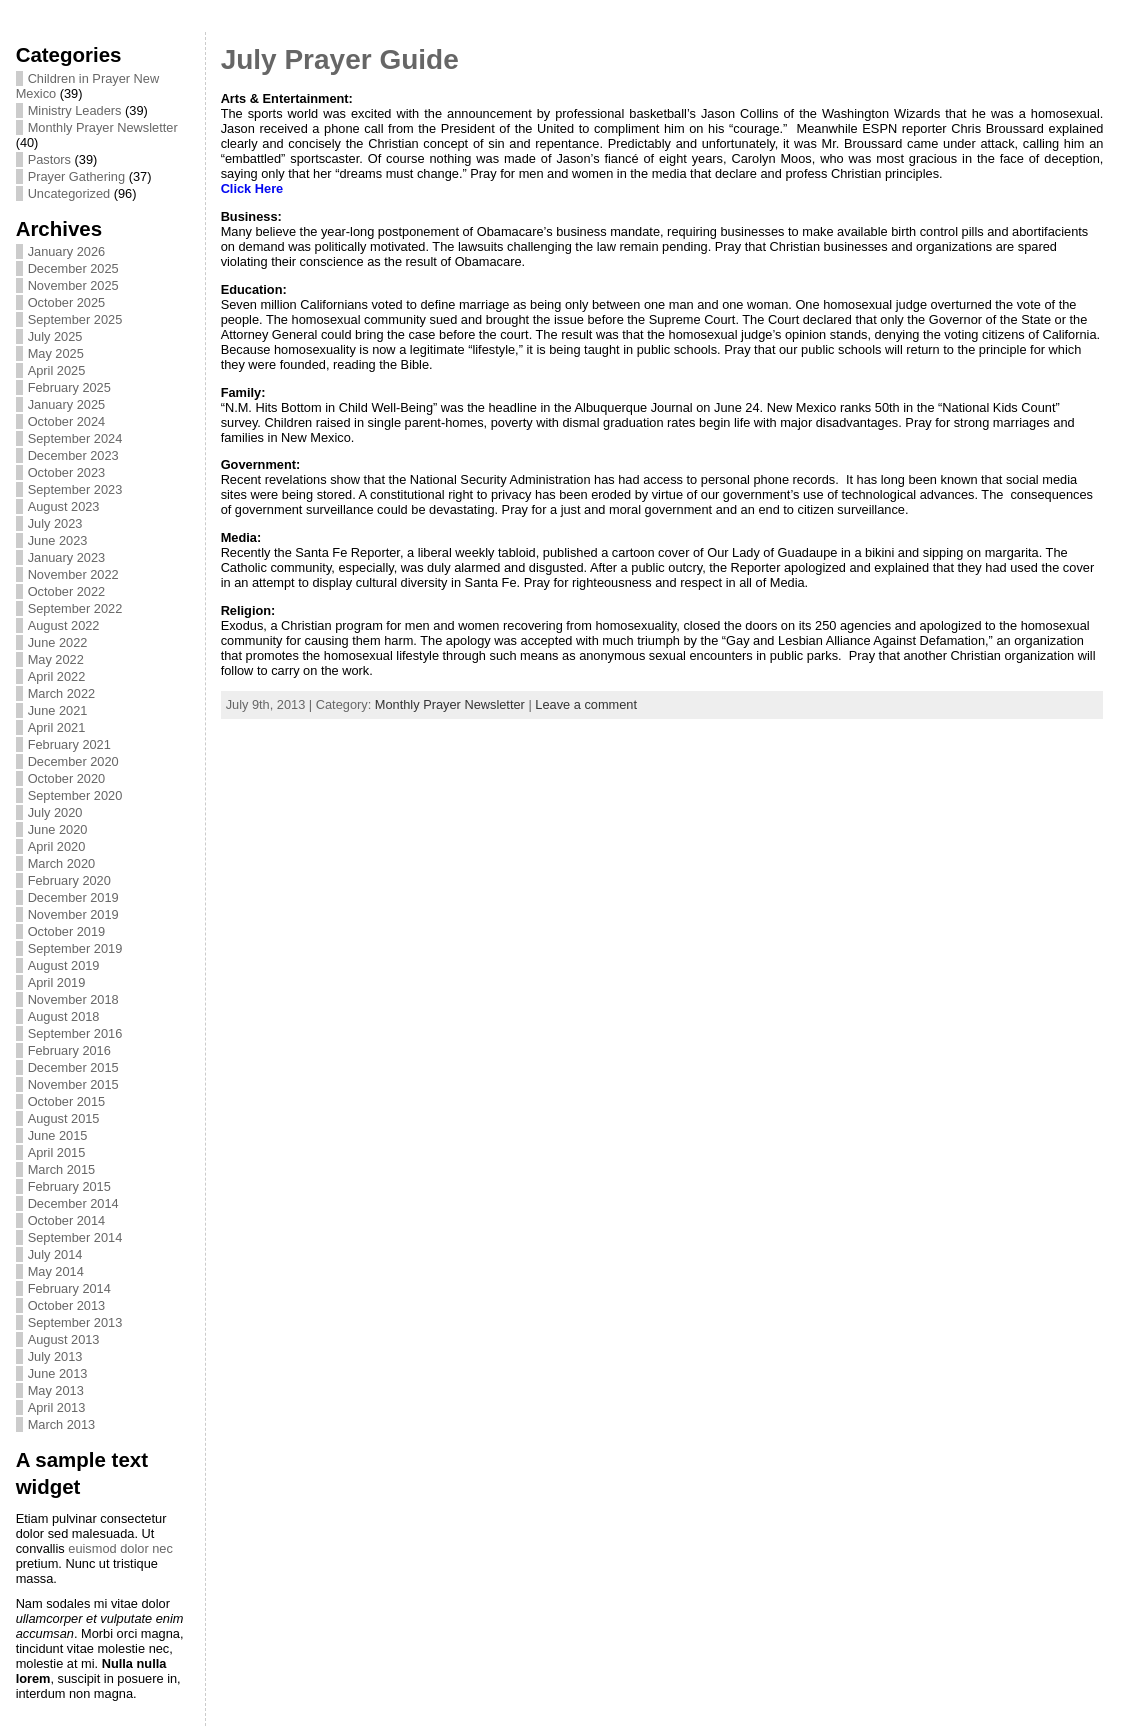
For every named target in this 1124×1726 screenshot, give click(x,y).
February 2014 (69, 1288)
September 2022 (75, 608)
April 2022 (57, 676)
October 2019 (67, 931)
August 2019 (64, 965)
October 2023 (67, 472)
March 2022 (62, 693)
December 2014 (73, 1203)
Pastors (49, 159)
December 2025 (73, 268)
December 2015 (73, 1067)
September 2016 (75, 1033)
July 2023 (55, 523)
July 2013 (55, 1356)
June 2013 (58, 1373)
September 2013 (75, 1322)
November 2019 (73, 914)
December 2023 (73, 455)
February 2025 (69, 387)
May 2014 (56, 1271)
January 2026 (67, 251)
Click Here (252, 188)
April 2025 (57, 370)
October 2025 (67, 302)
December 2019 (73, 897)
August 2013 (64, 1339)
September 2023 (75, 489)
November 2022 (73, 574)
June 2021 (58, 710)
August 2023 (64, 506)
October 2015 (67, 1101)
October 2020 (67, 778)
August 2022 (64, 625)
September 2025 (75, 319)
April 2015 (57, 1152)
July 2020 (55, 812)
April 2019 (57, 982)
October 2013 (67, 1305)
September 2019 (75, 948)
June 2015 (58, 1135)
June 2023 (58, 540)
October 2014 (67, 1220)
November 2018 (73, 999)
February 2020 (69, 880)
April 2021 (57, 727)
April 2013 (57, 1407)
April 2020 (57, 846)
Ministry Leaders (75, 110)
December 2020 (73, 761)
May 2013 (56, 1390)
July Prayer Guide (340, 59)
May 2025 (56, 353)
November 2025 (73, 285)
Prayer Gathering (76, 176)
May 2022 (56, 659)
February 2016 (69, 1050)
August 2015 (64, 1118)
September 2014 (75, 1237)
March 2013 (62, 1424)
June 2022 (58, 642)
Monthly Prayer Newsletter (103, 127)
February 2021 (69, 744)
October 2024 (67, 421)
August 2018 (64, 1016)
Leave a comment (586, 704)
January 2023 (67, 557)
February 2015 (69, 1186)
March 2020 (62, 863)
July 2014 (55, 1254)
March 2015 (62, 1169)
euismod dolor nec (120, 1548)
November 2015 (73, 1084)
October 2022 (67, 591)
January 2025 (67, 404)
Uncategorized (69, 193)
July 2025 (55, 336)
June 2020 (58, 829)
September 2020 (75, 795)
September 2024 (75, 438)
